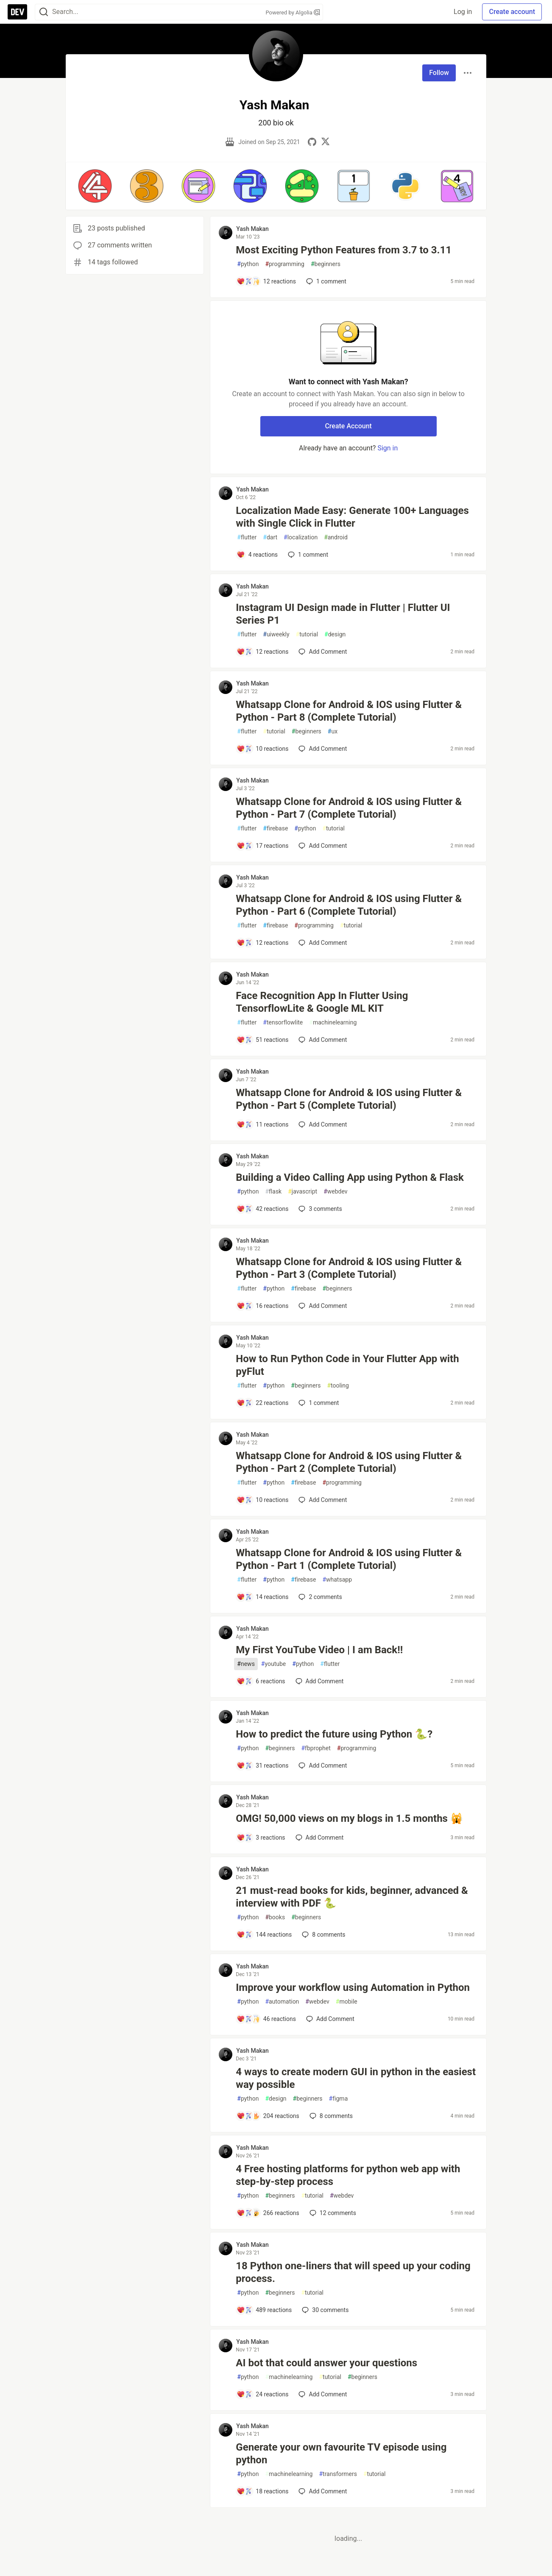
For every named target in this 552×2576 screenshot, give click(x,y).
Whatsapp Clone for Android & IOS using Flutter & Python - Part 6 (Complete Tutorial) (349, 905)
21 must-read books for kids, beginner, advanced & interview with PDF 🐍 (352, 1897)
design (335, 634)
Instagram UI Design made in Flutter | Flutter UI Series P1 (343, 614)
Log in (463, 12)
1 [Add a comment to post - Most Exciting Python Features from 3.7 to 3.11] (325, 281)
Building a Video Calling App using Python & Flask (350, 1177)
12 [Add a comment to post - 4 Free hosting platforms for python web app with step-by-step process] (332, 2213)
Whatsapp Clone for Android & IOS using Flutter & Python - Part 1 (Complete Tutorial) (349, 1559)
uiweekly (276, 634)
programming (284, 264)
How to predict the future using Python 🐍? (334, 1734)
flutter (246, 537)
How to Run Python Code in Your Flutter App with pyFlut (347, 1365)
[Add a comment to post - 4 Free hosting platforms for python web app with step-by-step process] (267, 2213)
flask (273, 1191)
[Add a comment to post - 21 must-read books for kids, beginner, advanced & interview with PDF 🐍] (264, 1934)
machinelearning (333, 1022)
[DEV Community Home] (17, 11)
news (246, 1664)
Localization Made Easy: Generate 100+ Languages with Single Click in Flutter (352, 517)
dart (270, 537)
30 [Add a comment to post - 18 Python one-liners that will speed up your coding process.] (324, 2310)
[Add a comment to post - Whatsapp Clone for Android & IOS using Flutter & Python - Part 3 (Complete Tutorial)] (262, 1305)
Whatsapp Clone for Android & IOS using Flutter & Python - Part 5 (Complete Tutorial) (349, 1099)
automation (282, 2001)
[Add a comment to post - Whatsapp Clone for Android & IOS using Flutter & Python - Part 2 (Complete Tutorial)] (262, 1499)
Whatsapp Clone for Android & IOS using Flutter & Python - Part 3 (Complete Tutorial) (349, 1268)
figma (338, 2098)
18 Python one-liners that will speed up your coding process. (353, 2272)
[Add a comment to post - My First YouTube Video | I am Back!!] (260, 1681)
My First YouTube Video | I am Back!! (319, 1650)
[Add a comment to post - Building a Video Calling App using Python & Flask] (262, 1208)
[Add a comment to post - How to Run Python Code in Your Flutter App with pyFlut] (262, 1402)
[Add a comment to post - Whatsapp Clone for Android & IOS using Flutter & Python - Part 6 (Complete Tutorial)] (262, 942)
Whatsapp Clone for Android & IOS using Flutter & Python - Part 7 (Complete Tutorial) (349, 808)
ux (332, 731)
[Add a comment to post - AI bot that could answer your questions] (262, 2394)
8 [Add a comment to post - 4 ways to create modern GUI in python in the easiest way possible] (330, 2116)
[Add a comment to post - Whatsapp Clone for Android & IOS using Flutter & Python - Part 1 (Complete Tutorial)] (262, 1596)
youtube (273, 1664)
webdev (335, 1191)
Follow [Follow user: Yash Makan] (439, 73)
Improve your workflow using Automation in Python (353, 1987)
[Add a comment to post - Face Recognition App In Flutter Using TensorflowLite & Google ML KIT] (262, 1039)
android (336, 537)
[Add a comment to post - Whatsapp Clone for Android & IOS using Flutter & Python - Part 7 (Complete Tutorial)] (262, 845)
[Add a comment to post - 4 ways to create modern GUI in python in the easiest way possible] (267, 2116)
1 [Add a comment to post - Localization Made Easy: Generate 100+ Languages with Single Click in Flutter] (307, 555)
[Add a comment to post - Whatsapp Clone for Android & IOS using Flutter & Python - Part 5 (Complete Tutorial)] (262, 1124)
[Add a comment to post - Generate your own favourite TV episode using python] (262, 2491)
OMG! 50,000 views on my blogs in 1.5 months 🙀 (349, 1818)
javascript (302, 1191)
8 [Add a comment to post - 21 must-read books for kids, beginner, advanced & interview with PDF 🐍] (322, 1934)
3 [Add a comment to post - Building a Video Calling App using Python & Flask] (319, 1209)
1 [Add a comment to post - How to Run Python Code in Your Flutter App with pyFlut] (318, 1403)
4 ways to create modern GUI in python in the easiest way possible (356, 2078)
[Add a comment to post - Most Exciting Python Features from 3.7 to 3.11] (266, 281)
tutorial (307, 634)
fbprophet (315, 1748)
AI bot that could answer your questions (326, 2363)
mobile (346, 2001)
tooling (337, 1385)
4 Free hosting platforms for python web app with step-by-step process (348, 2175)
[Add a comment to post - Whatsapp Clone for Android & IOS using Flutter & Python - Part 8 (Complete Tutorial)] (262, 748)
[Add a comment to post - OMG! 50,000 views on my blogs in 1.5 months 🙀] (260, 1837)
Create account (512, 12)
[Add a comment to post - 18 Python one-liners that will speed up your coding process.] (264, 2310)
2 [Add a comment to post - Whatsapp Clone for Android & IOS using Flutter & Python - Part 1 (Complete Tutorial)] (319, 1597)
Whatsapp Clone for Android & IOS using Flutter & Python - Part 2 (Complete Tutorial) (349, 1462)
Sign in (387, 448)
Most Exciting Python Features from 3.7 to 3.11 (344, 250)
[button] (94, 186)
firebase (275, 828)
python (248, 264)
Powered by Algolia (292, 12)
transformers (338, 2474)
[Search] (43, 12)
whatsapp (337, 1579)
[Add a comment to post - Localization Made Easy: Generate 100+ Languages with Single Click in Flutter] (257, 554)
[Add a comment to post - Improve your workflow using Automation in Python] (266, 2018)
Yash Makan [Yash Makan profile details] (252, 228)
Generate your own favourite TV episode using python (341, 2453)
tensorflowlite (283, 1022)
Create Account (348, 426)
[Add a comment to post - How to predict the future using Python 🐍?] (262, 1765)
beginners (325, 264)
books (275, 1917)
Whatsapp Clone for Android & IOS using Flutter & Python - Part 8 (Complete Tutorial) (349, 711)
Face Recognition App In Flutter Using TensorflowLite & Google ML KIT (322, 1002)
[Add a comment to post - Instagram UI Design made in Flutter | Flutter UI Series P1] (262, 651)
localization (301, 537)
